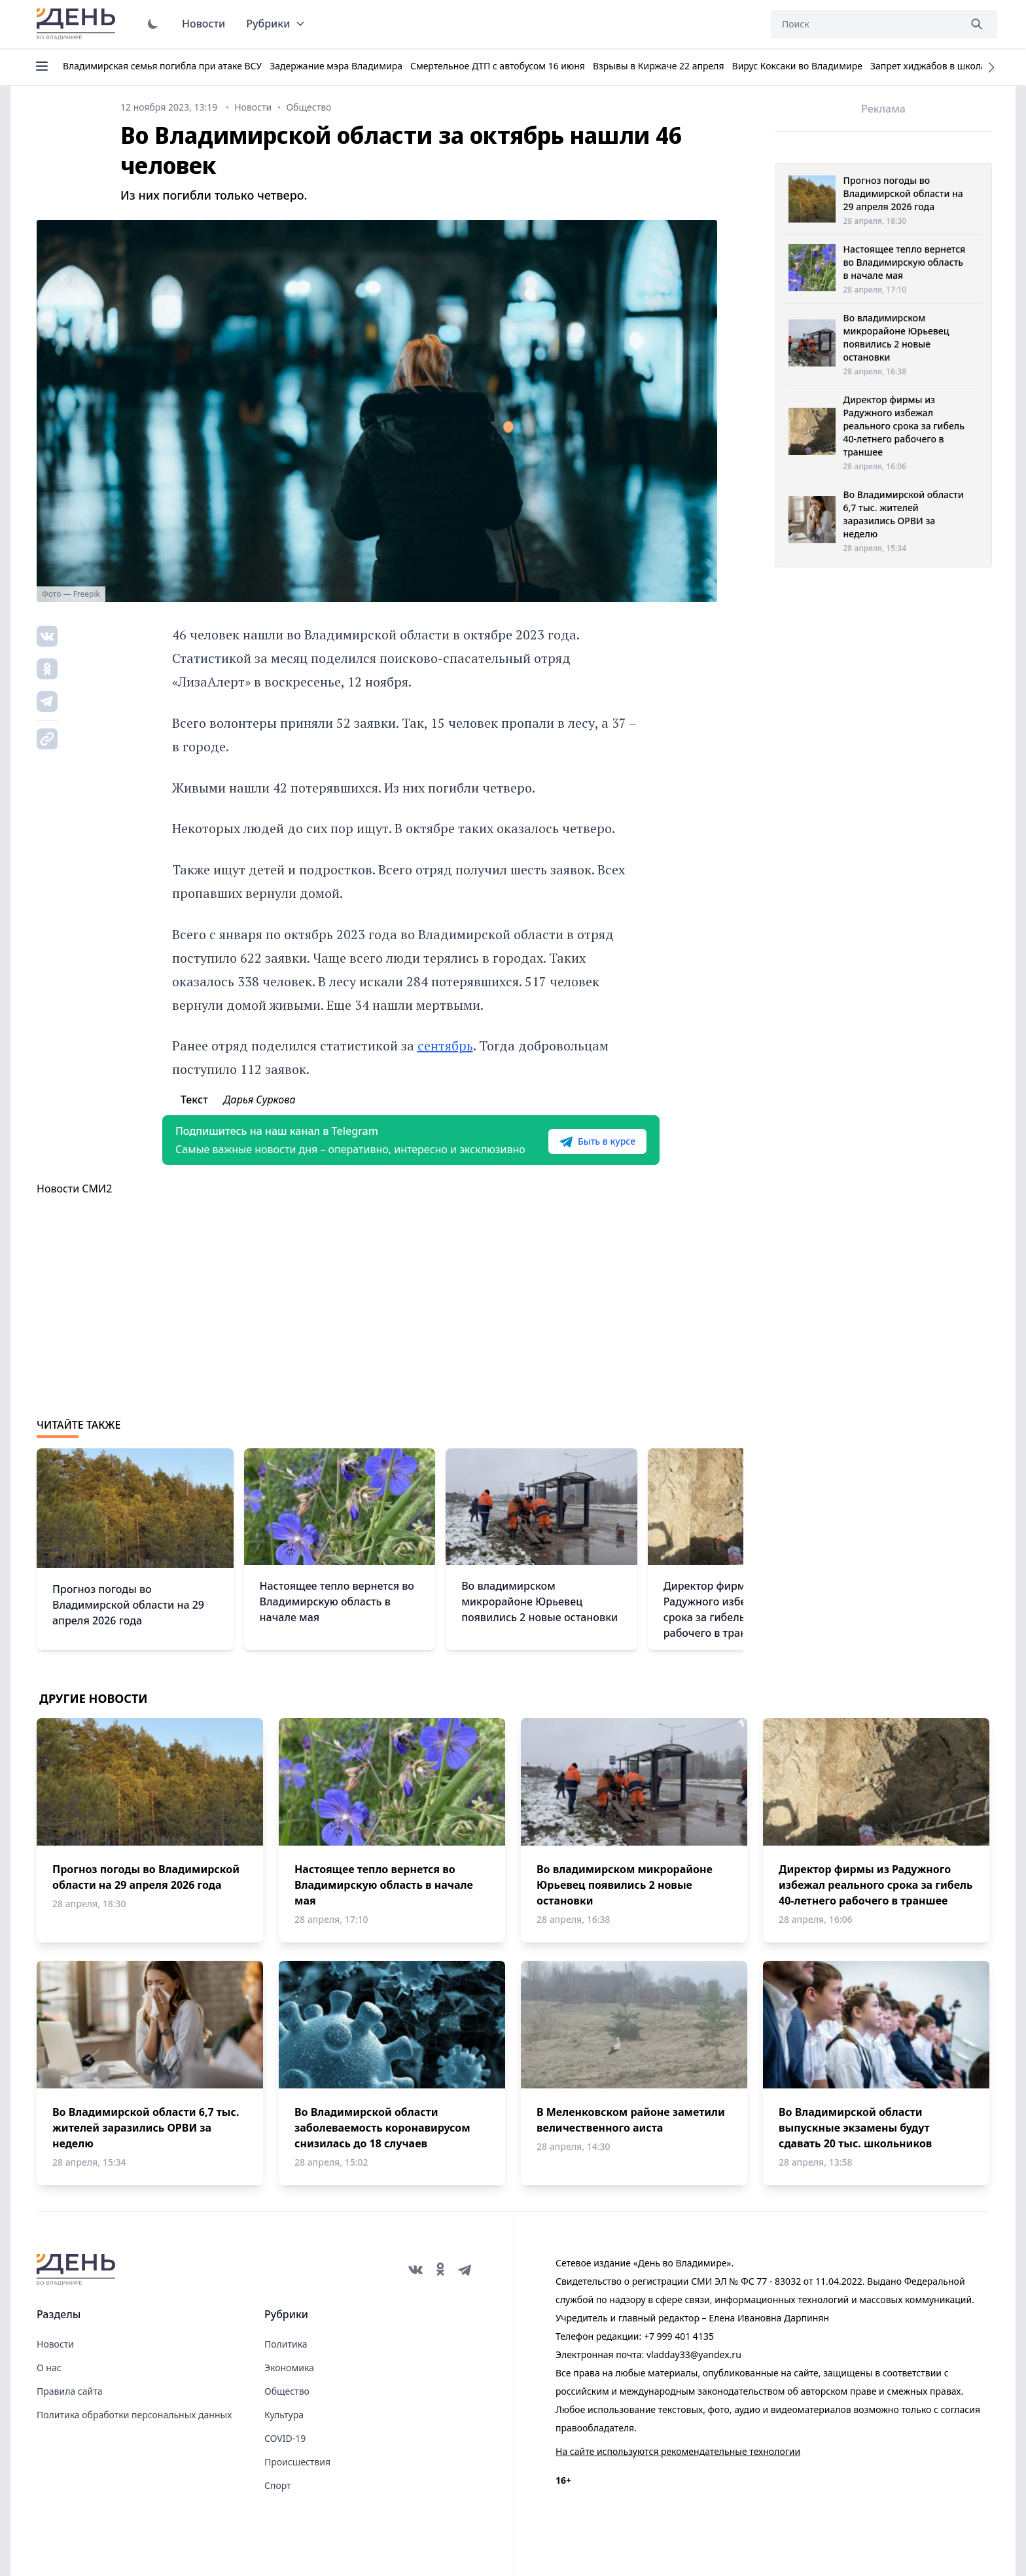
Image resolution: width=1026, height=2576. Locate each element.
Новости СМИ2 (74, 1188)
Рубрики (276, 23)
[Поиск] (865, 24)
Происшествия (297, 2462)
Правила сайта (69, 2391)
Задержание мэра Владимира (336, 66)
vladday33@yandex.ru (693, 2354)
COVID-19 (285, 2438)
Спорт (277, 2485)
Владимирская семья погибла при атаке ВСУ (162, 66)
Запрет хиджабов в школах (930, 66)
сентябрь (445, 1045)
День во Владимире (78, 24)
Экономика (289, 2367)
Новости (203, 23)
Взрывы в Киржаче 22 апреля (658, 66)
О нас (49, 2367)
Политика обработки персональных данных (134, 2414)
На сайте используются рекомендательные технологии (678, 2451)
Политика (286, 2344)
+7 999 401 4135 (679, 2336)
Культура (284, 2414)
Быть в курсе (597, 1141)
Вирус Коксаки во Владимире (797, 66)
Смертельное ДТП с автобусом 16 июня (497, 66)
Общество (287, 2391)
